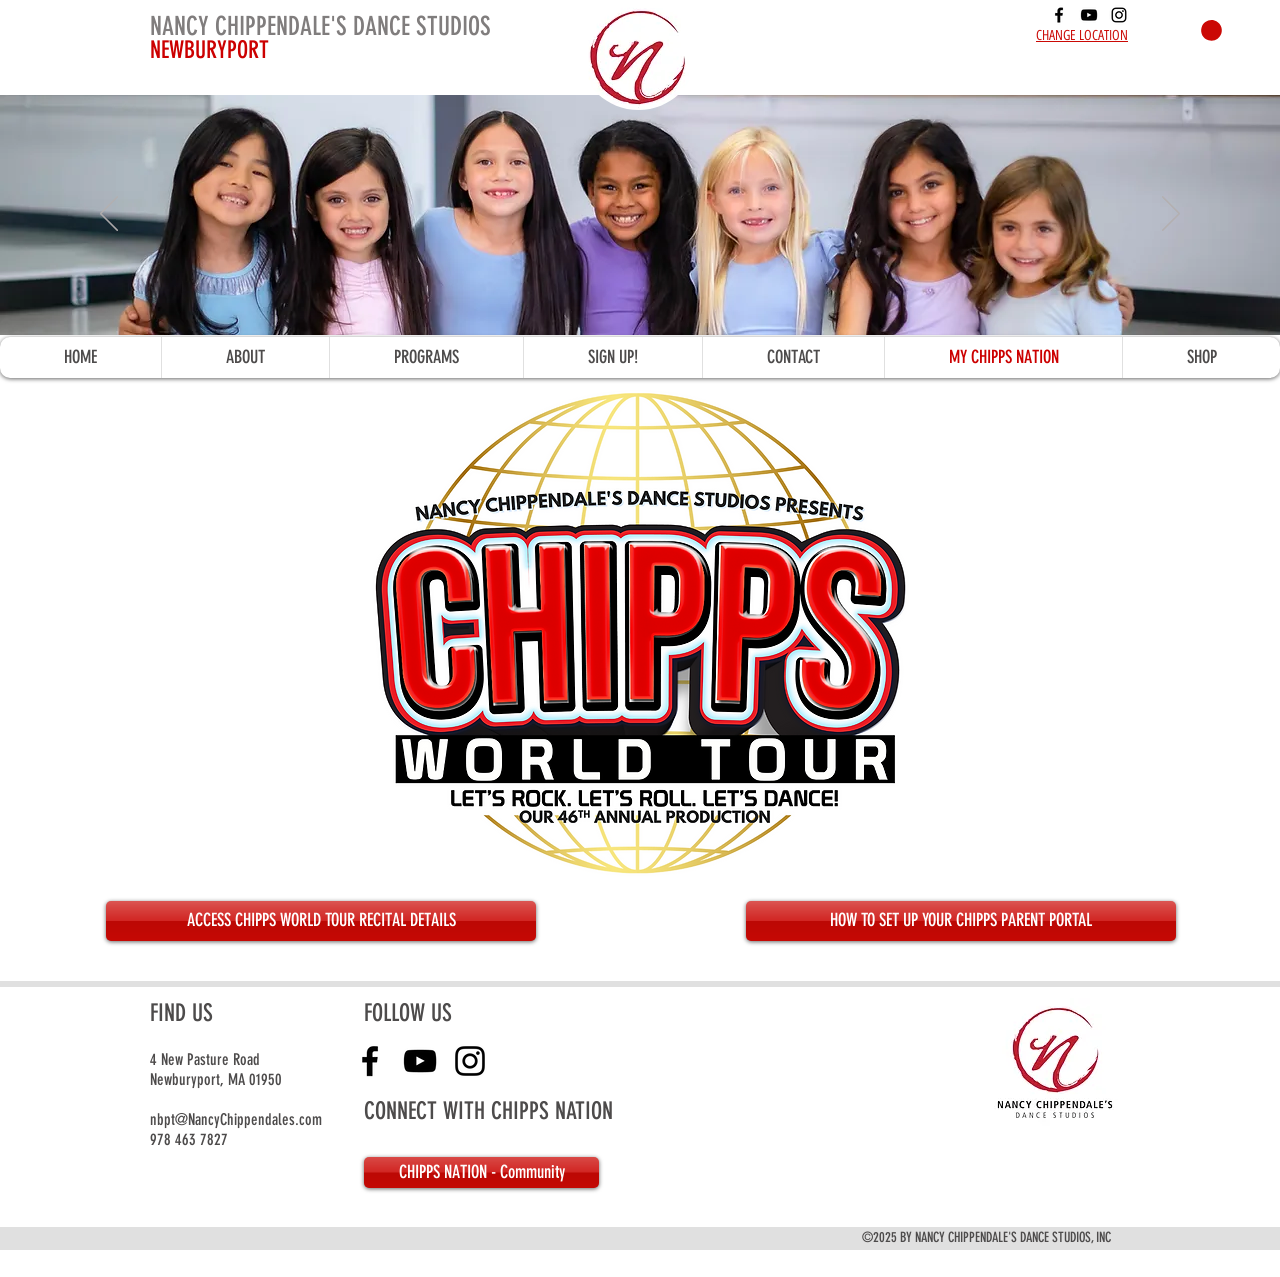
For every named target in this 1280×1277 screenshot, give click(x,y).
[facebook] (1059, 15)
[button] (1211, 30)
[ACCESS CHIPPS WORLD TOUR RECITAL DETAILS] (321, 921)
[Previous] (109, 215)
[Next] (1171, 215)
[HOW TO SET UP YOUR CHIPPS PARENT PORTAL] (961, 921)
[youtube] (1089, 15)
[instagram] (1119, 15)
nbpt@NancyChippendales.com (236, 1119)
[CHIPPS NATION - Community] (481, 1172)
